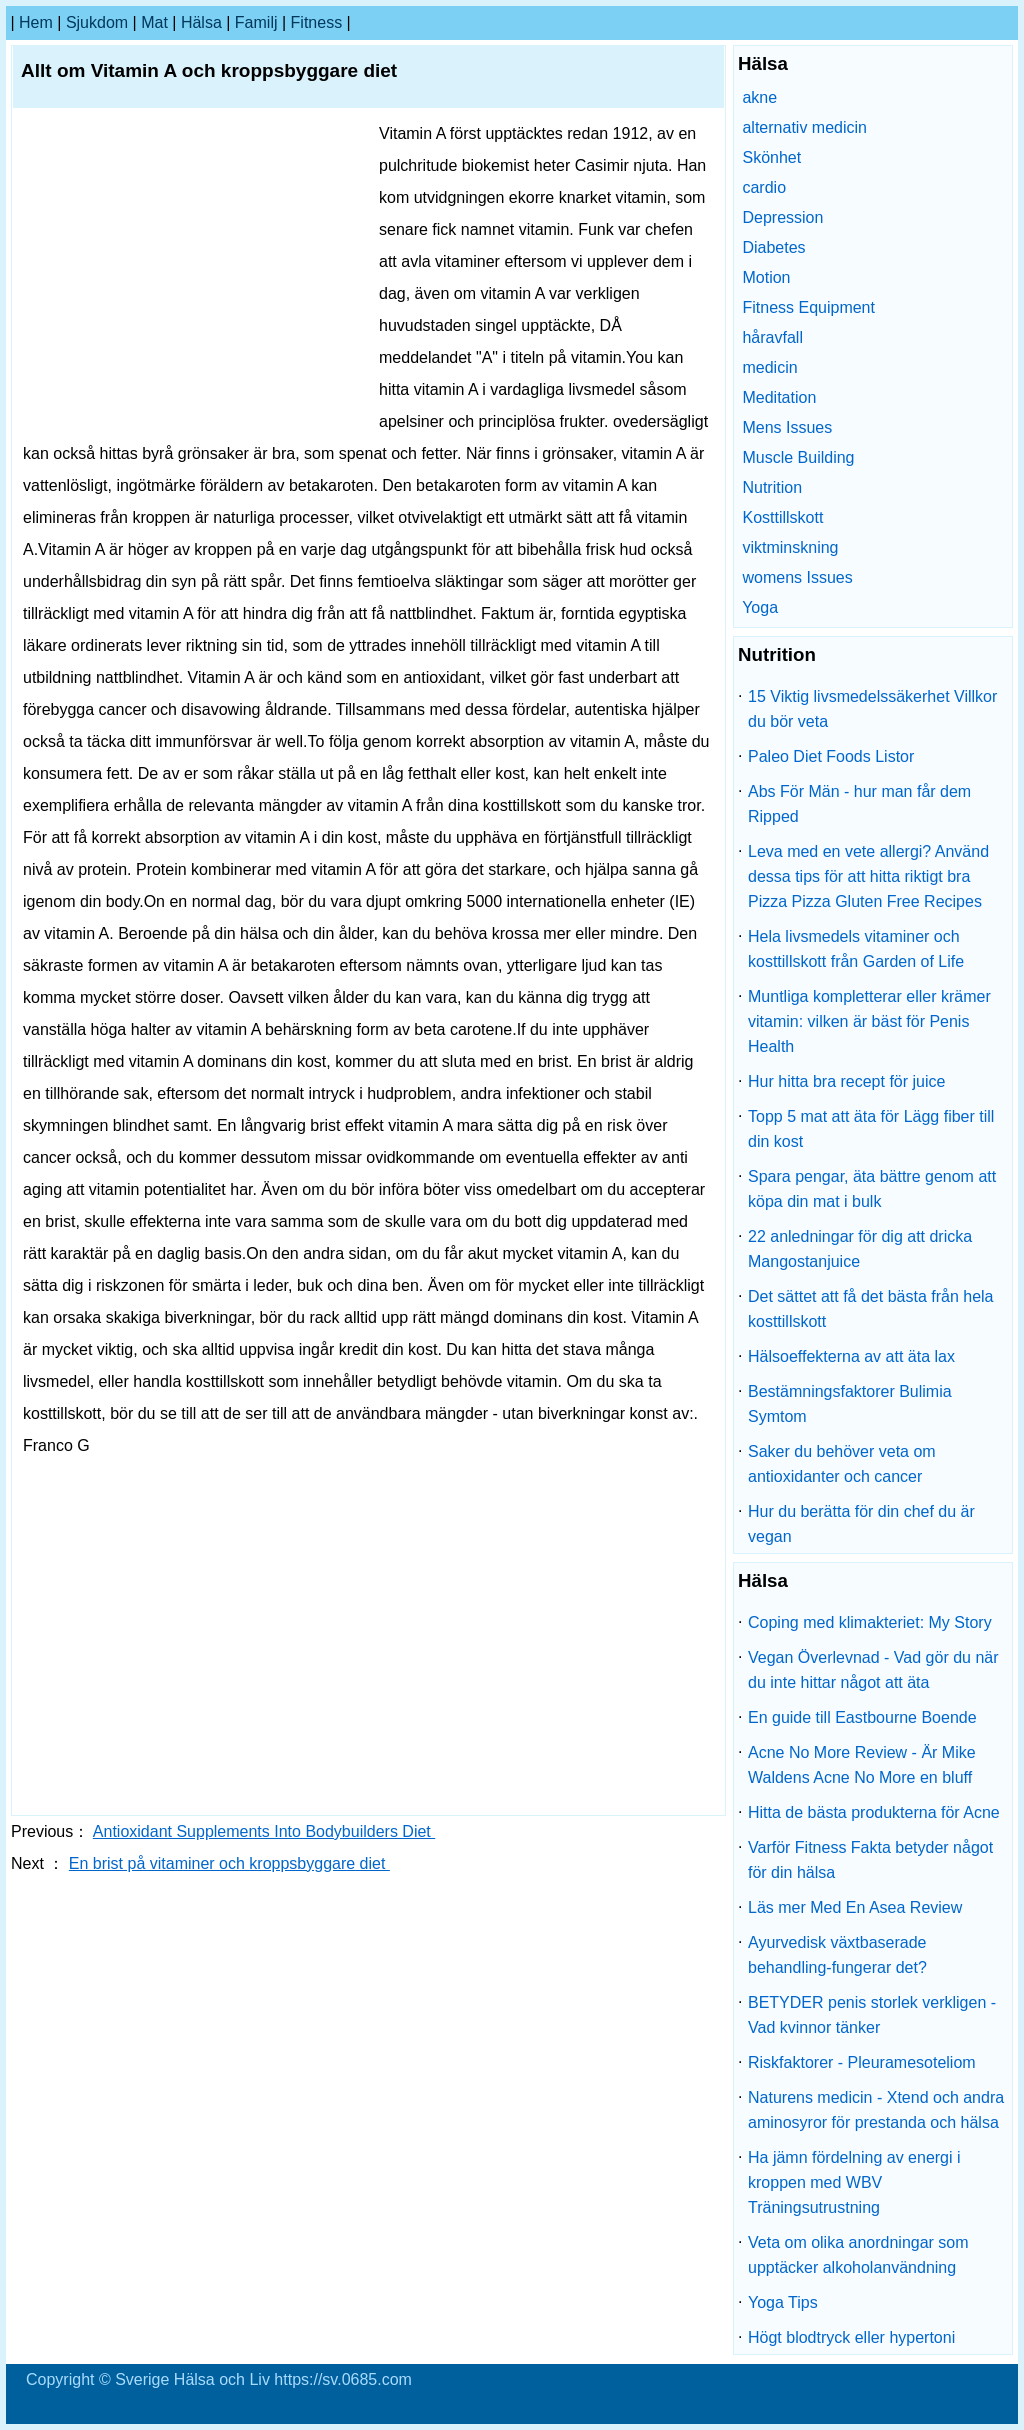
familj (256, 22)
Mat (154, 22)
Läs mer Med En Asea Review (855, 1907)
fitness (317, 22)
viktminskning (790, 547)
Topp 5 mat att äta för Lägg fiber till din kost (871, 1129)
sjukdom (97, 22)
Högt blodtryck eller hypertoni (851, 2337)
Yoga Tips (783, 2302)
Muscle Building (798, 457)
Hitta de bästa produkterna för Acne (874, 1812)
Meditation (779, 397)
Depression (782, 217)
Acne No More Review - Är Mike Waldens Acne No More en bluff (862, 1765)
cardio (764, 187)
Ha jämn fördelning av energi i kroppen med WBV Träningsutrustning (854, 2182)
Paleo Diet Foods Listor (831, 756)
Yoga (760, 607)
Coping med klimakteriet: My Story (870, 1622)
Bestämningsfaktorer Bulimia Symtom (850, 1404)
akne (759, 97)
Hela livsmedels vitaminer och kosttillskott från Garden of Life (856, 949)
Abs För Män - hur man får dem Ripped (859, 804)
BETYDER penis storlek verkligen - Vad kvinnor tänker (872, 2015)
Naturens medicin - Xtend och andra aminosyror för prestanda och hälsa (876, 2110)
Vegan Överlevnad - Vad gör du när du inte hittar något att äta (873, 1670)
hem (36, 22)
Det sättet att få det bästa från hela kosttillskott (870, 1309)
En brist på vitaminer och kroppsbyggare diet (229, 1863)
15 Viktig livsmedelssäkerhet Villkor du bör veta (872, 709)
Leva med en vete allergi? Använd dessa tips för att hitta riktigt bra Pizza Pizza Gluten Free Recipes (868, 876)
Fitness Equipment (808, 307)
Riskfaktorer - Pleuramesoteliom (862, 2062)
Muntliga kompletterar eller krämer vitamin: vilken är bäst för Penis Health (869, 1021)
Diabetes (773, 247)
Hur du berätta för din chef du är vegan (861, 1524)
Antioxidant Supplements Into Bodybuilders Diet (264, 1831)
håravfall (772, 337)
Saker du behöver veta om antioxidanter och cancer (842, 1464)
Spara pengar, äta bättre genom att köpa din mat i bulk (872, 1189)
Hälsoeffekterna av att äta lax (851, 1356)
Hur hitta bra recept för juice (846, 1081)
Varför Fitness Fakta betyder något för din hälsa (870, 1860)
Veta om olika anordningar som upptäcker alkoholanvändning (858, 2255)
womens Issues (797, 577)
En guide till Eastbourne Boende (862, 1717)
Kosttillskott (782, 517)
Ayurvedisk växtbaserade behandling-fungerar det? (837, 1955)
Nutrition (772, 487)
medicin (769, 367)
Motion (766, 277)
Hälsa (201, 22)
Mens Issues (787, 427)
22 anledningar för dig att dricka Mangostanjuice (860, 1249)
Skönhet (771, 157)
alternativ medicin (804, 127)
